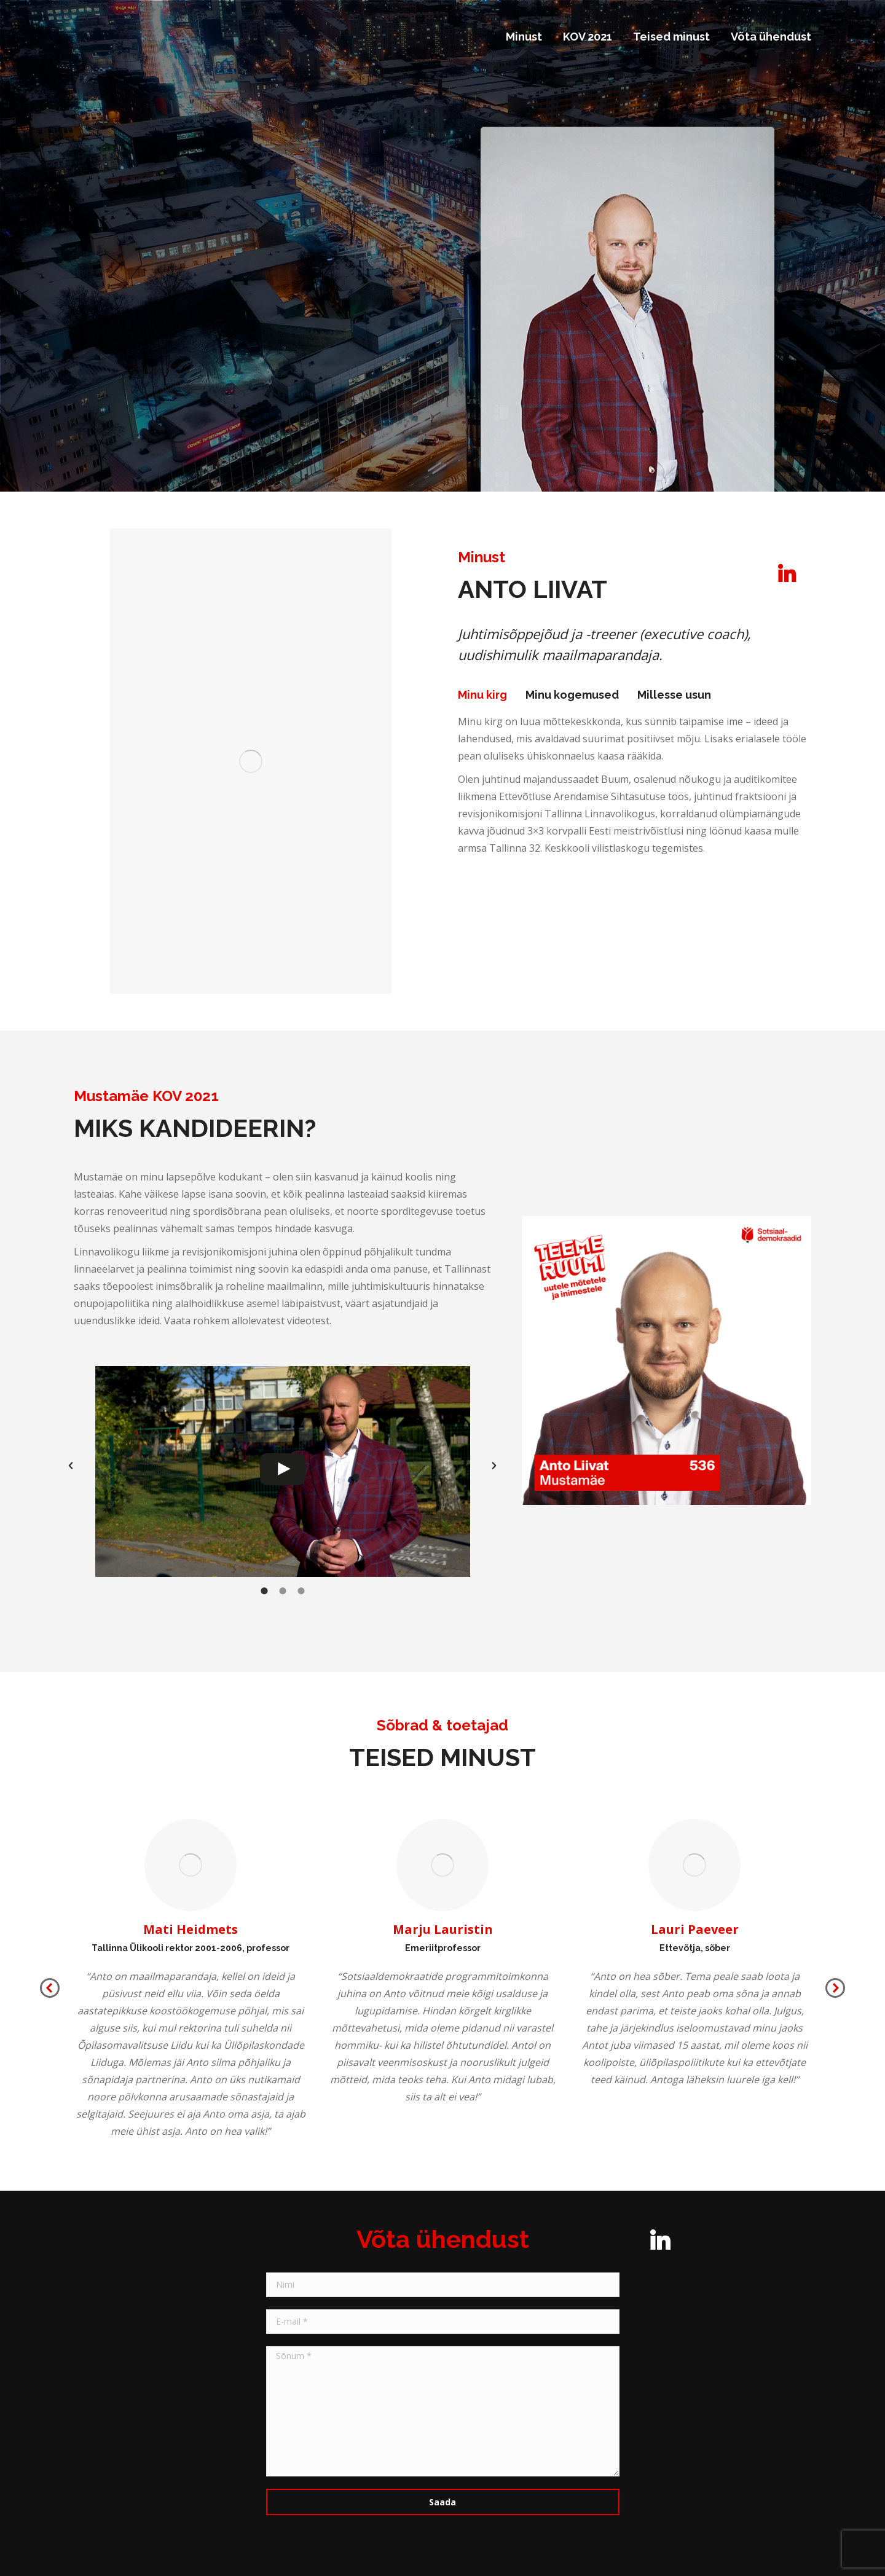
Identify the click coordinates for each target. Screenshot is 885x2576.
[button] (71, 1465)
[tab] (482, 695)
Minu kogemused (572, 694)
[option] (282, 1465)
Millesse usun (674, 694)
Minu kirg (482, 694)
